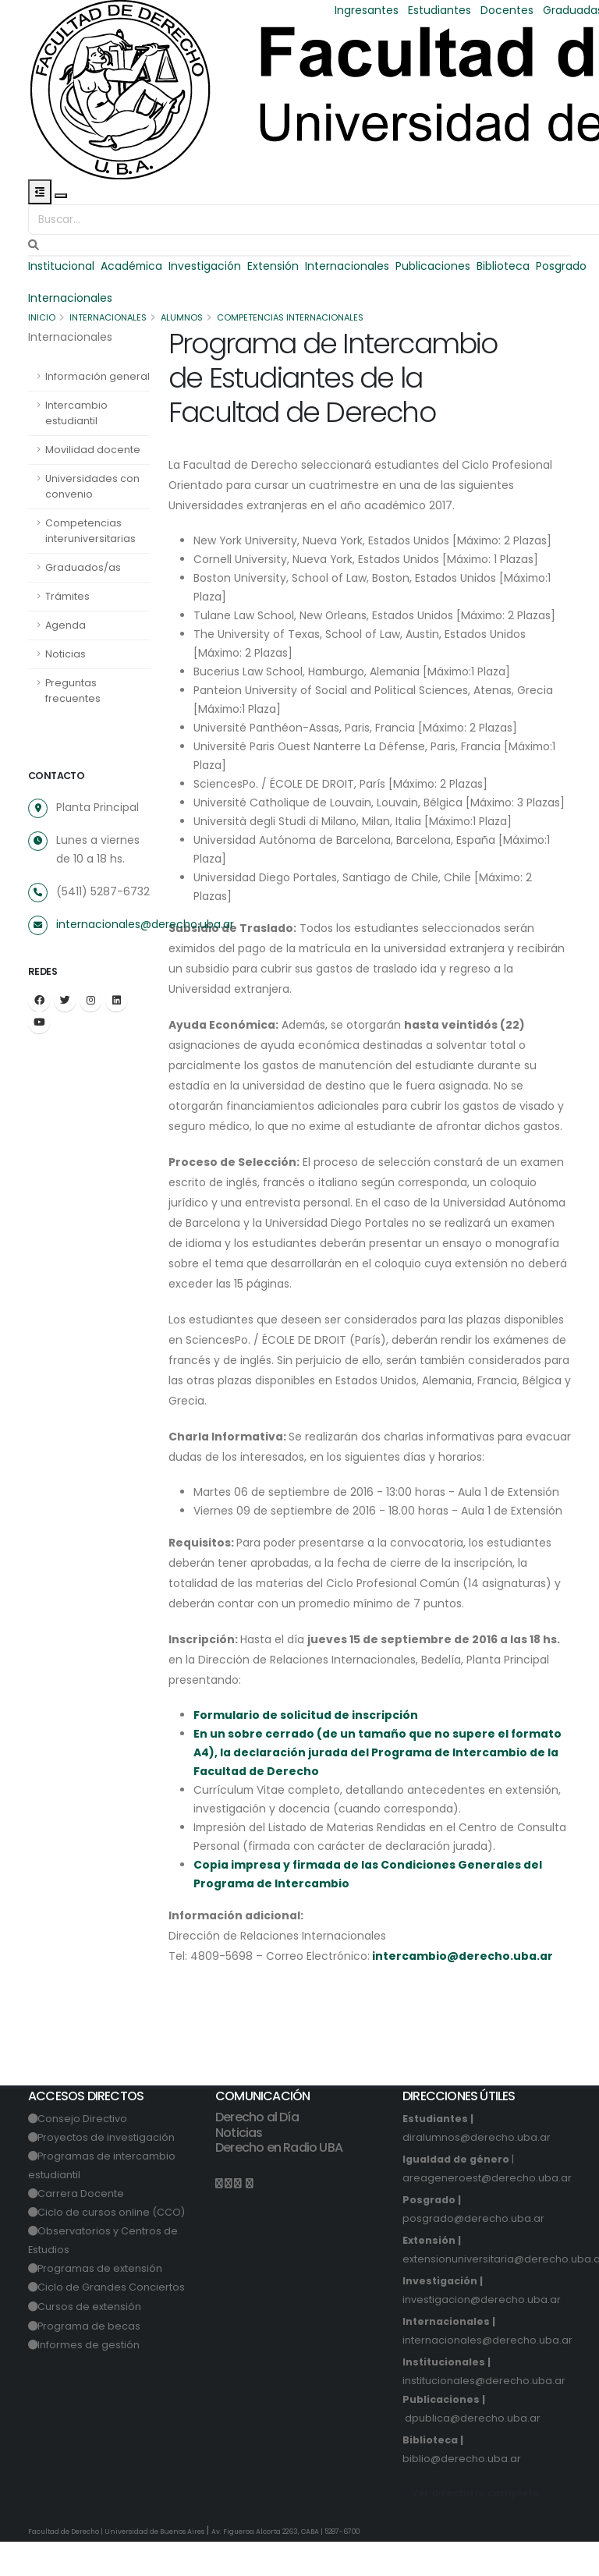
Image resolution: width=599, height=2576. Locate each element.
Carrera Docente (81, 2227)
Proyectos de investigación (106, 2171)
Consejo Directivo (83, 2153)
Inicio (41, 317)
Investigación (206, 266)
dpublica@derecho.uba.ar (473, 2452)
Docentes (506, 10)
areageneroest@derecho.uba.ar (487, 2212)
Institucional (61, 266)
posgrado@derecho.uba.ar (473, 2252)
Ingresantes (367, 10)
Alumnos (183, 317)
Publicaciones (434, 266)
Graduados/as (83, 567)
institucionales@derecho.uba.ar (483, 2415)
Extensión (274, 266)
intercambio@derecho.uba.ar (462, 1990)
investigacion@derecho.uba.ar (481, 2333)
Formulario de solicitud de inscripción (305, 1749)
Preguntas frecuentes (73, 690)
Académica (132, 266)
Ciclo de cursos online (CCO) (112, 2246)
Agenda (65, 625)
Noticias (65, 654)
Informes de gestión (89, 2379)
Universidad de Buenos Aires (156, 2566)
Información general (97, 376)
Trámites (67, 596)
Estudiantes (439, 10)
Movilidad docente (92, 449)
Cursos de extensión (90, 2340)
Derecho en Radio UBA (278, 2182)
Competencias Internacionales (293, 317)
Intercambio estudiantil (76, 413)
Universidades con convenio (92, 486)
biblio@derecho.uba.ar (461, 2493)
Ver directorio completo (475, 2527)
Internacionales (349, 266)
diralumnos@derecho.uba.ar (476, 2171)
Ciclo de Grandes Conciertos (112, 2321)
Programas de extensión (100, 2302)
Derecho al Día (257, 2151)
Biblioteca (504, 266)
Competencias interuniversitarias (90, 530)
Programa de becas (89, 2360)
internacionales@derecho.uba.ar (145, 924)
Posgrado (562, 266)
